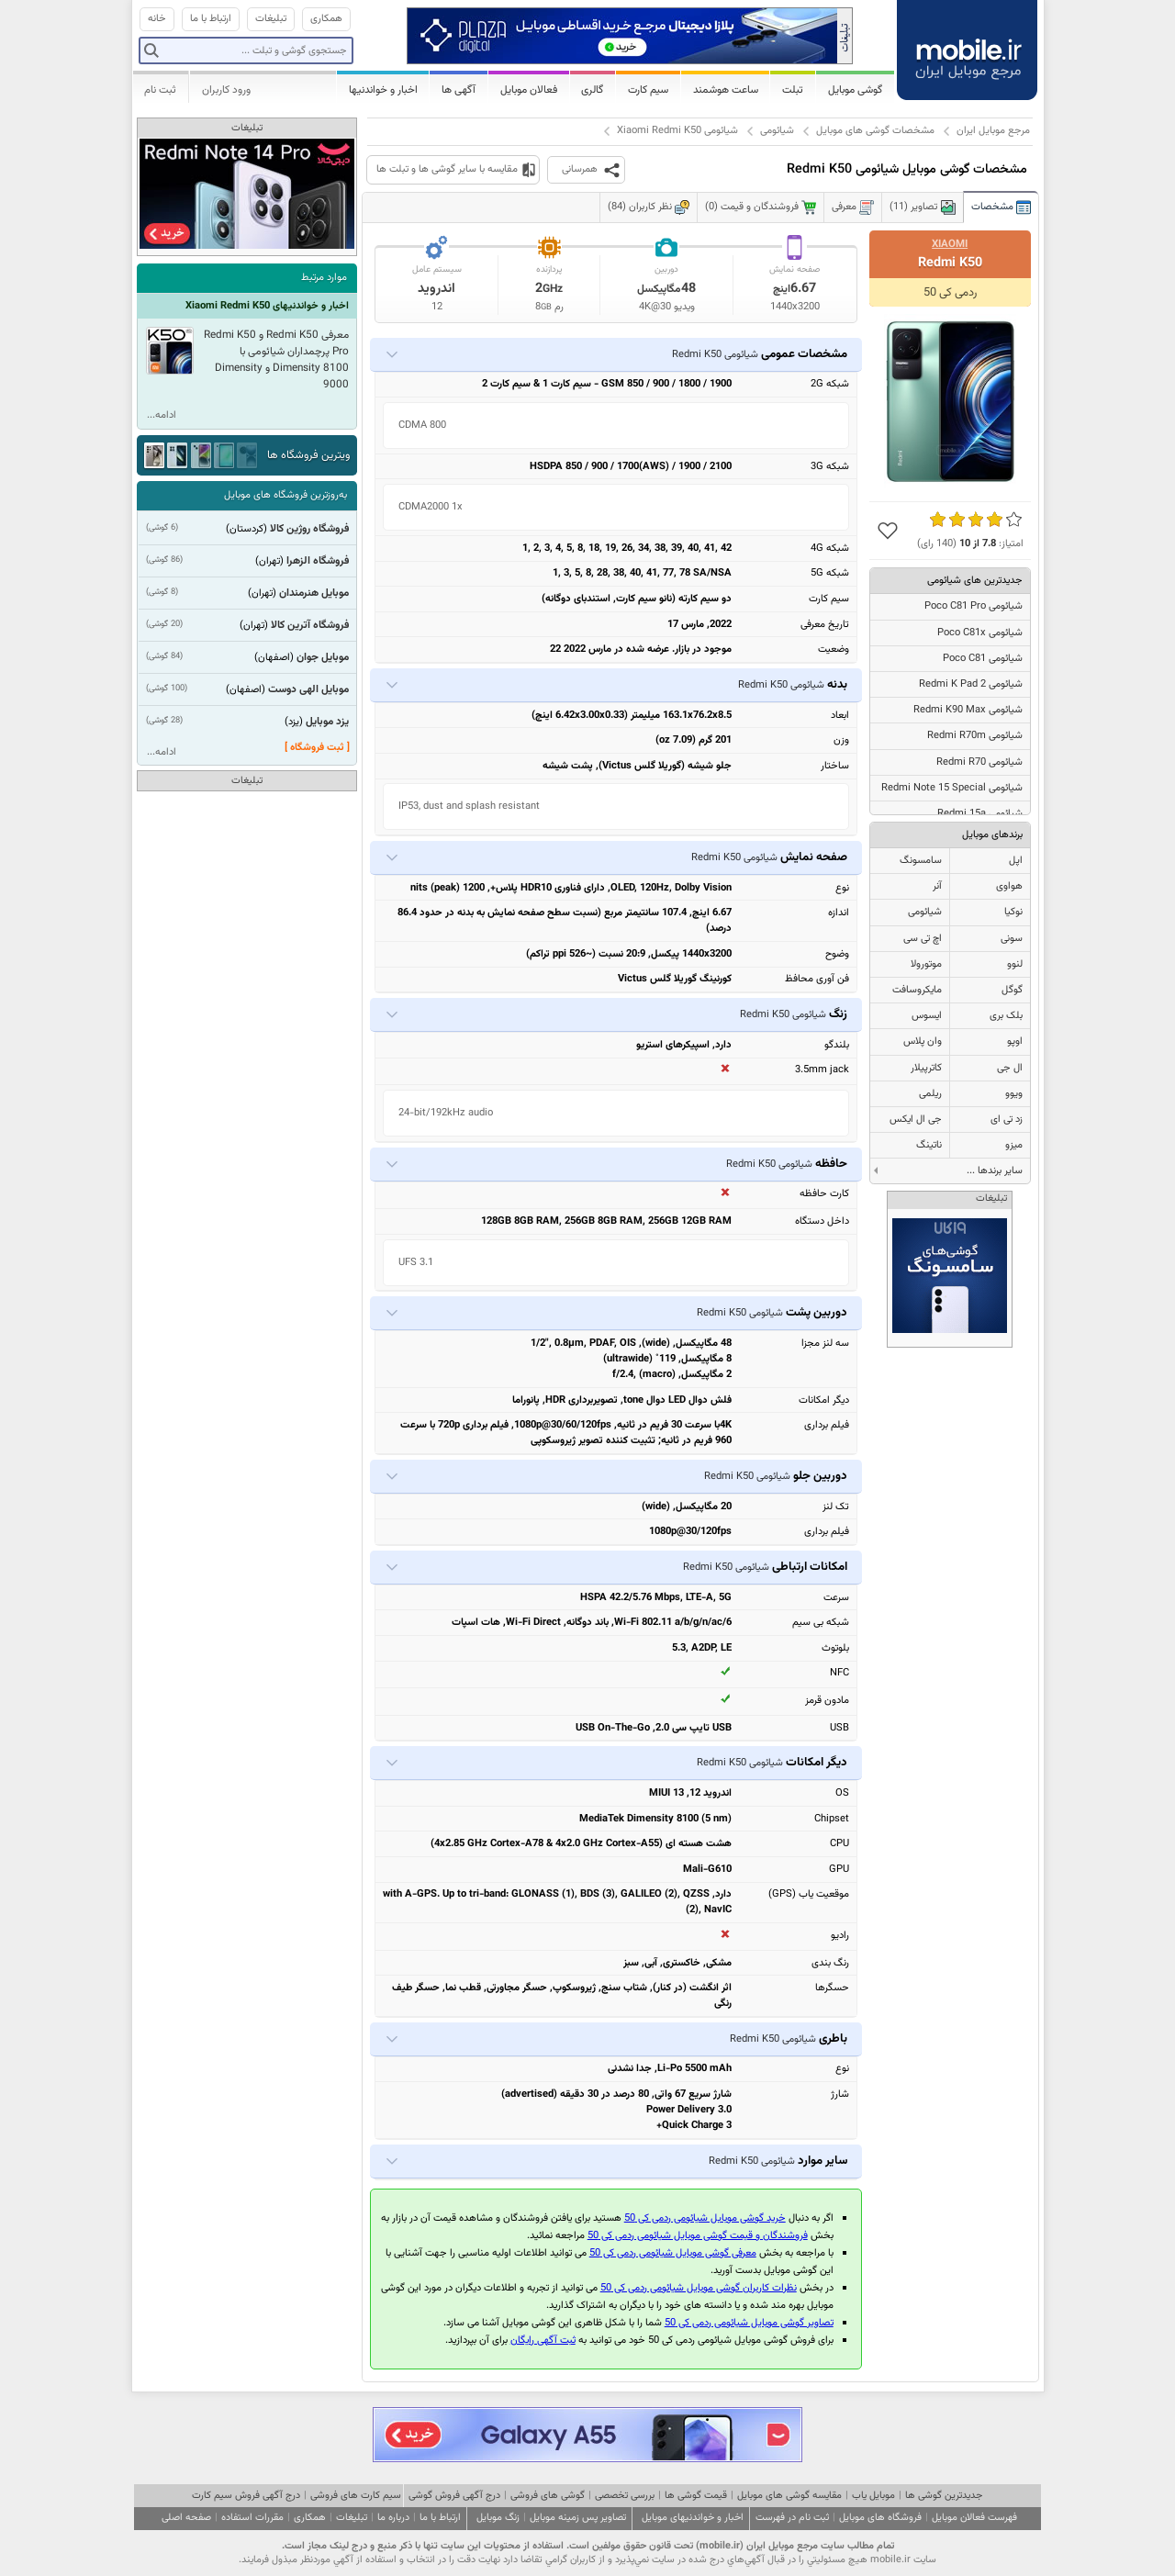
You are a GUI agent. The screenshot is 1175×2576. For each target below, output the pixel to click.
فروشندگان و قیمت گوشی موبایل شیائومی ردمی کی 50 (698, 2236)
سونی (1012, 938)
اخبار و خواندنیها (383, 90)
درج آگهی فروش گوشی (454, 2495)
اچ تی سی (922, 938)
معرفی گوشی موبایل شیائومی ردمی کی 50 (672, 2253)
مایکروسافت (917, 990)
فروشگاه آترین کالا (310, 625)
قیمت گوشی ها (696, 2495)
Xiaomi (950, 244)
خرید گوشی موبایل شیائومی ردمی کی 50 (705, 2218)
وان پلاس (922, 1041)
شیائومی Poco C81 (983, 658)
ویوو (1014, 1094)
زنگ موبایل (498, 2518)
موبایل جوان (323, 657)
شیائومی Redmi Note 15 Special (952, 788)
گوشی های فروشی (547, 2495)
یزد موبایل (327, 721)
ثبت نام (160, 90)
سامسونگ (921, 860)
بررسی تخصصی (625, 2495)
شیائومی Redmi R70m (975, 736)
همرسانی (580, 169)
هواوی (1009, 886)
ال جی (1010, 1068)
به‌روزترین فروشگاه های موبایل (285, 495)
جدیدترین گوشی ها (943, 2495)
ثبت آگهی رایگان (543, 2340)
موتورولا (926, 964)
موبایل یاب (873, 2495)
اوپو (1015, 1041)
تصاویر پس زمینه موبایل (578, 2518)
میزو (1014, 1145)
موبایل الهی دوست (308, 689)
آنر (937, 886)
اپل (1016, 860)
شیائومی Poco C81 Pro (973, 606)
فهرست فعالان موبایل (974, 2518)
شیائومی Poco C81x (980, 633)
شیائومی (777, 131)
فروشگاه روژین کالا (309, 529)
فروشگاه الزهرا (317, 561)
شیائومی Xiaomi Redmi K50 (677, 131)
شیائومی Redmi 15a (980, 814)
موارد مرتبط (324, 278)
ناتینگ (929, 1145)
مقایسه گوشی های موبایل (789, 2495)
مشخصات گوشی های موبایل (875, 131)
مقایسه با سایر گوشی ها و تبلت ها (447, 169)
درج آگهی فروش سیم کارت (246, 2495)
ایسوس (927, 1016)
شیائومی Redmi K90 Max (968, 710)
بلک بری (1006, 1016)
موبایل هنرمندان (314, 593)
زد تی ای (1006, 1119)
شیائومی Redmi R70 (979, 762)
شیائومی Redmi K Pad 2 (971, 684)
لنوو (1015, 964)
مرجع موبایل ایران (993, 131)
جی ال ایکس (916, 1119)
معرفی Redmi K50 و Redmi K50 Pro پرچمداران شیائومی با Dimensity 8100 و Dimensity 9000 (276, 360)
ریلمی (930, 1094)
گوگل (1012, 990)
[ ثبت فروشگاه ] (317, 748)
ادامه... (161, 415)
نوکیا (1013, 912)
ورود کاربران (226, 90)
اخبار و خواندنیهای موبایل (693, 2518)
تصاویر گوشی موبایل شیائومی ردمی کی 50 (749, 2323)
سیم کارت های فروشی (355, 2495)
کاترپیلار (926, 1068)
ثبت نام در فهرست (792, 2518)
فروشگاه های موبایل (880, 2518)
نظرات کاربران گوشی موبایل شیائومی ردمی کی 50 (698, 2288)
